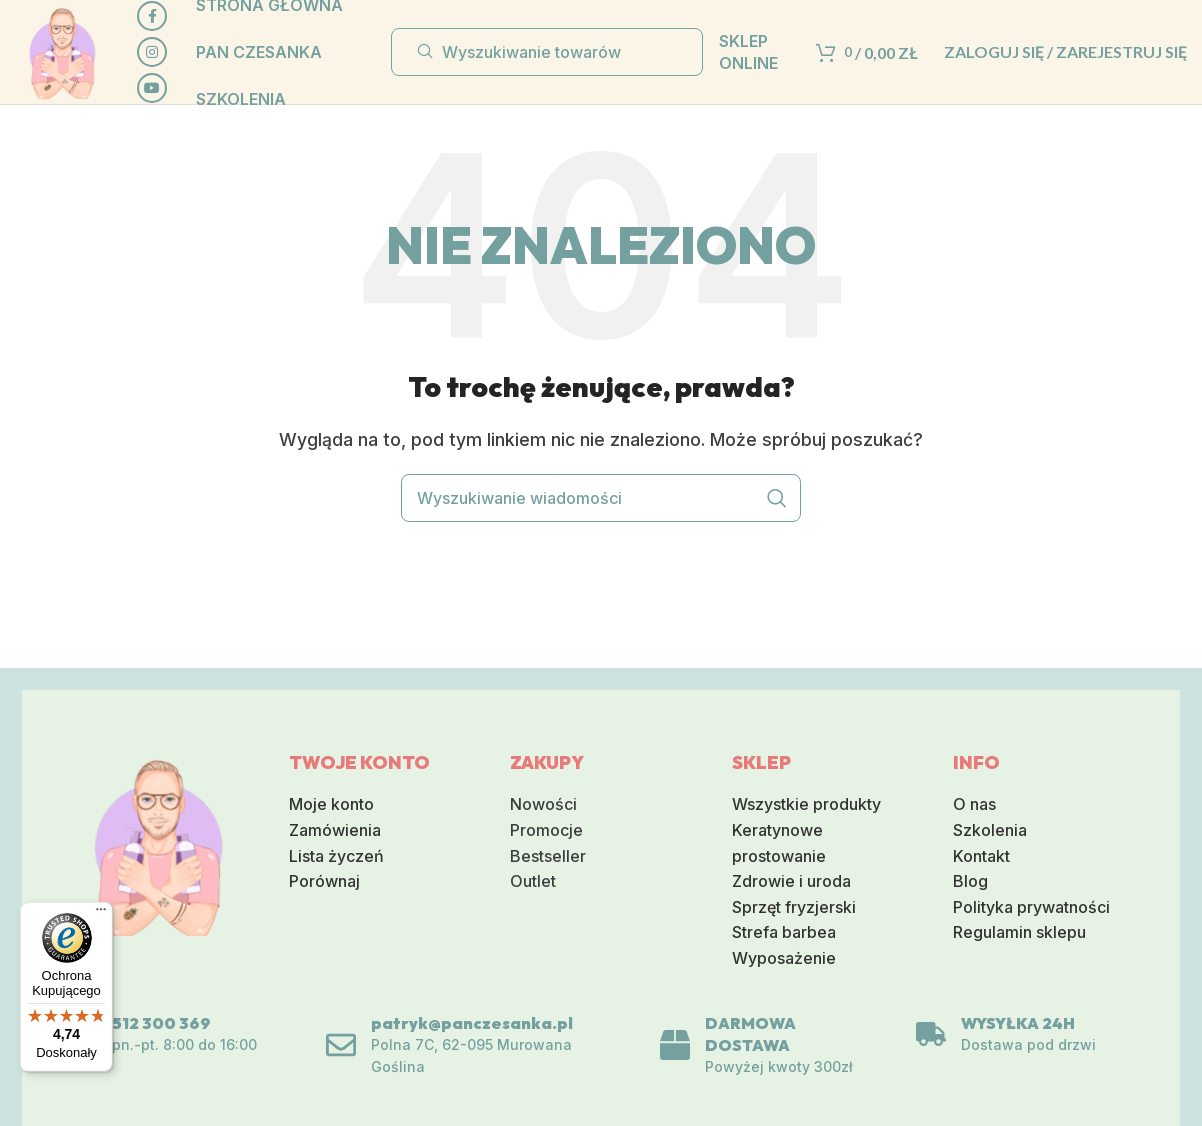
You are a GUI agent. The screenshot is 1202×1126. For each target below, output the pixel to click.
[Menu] (101, 914)
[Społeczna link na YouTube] (152, 88)
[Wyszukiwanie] (547, 52)
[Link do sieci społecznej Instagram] (152, 52)
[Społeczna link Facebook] (152, 16)
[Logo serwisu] (62, 50)
